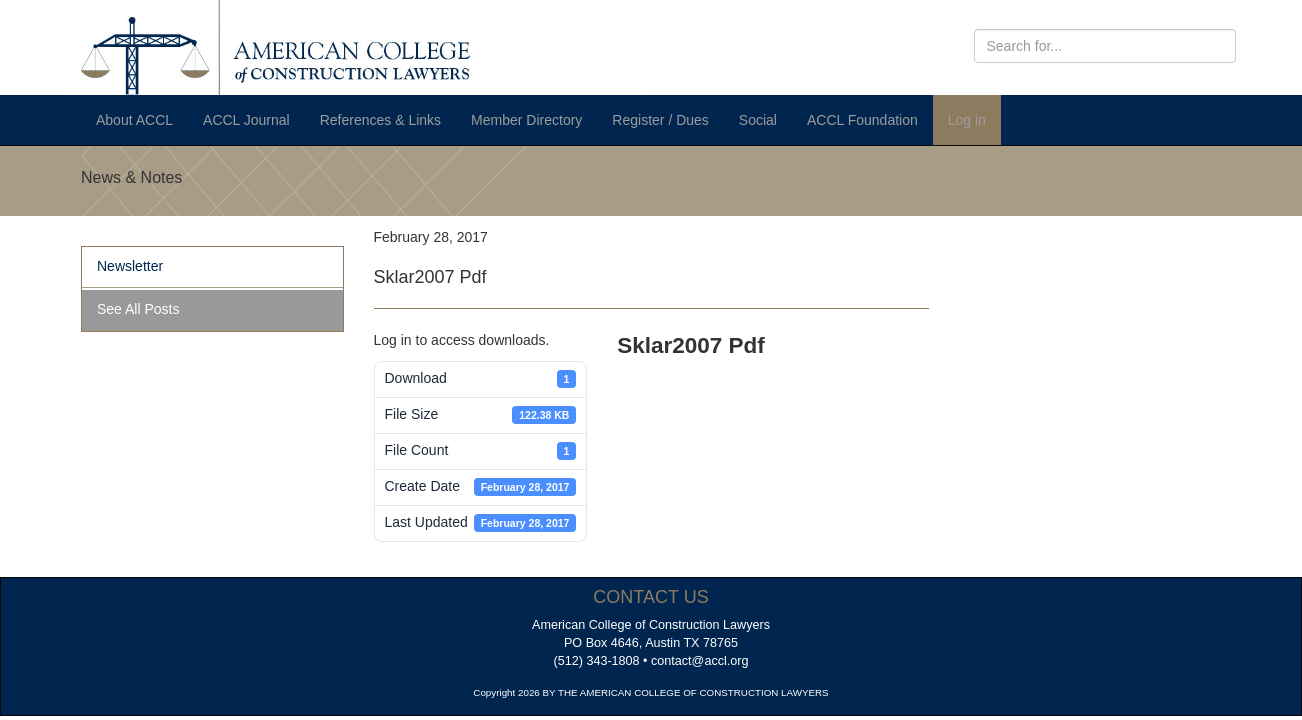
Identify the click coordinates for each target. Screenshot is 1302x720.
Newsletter (130, 266)
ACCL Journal (246, 120)
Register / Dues (660, 120)
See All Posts (138, 309)
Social (758, 120)
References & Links (380, 120)
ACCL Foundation (862, 120)
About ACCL (134, 120)
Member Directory (526, 120)
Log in (967, 120)
